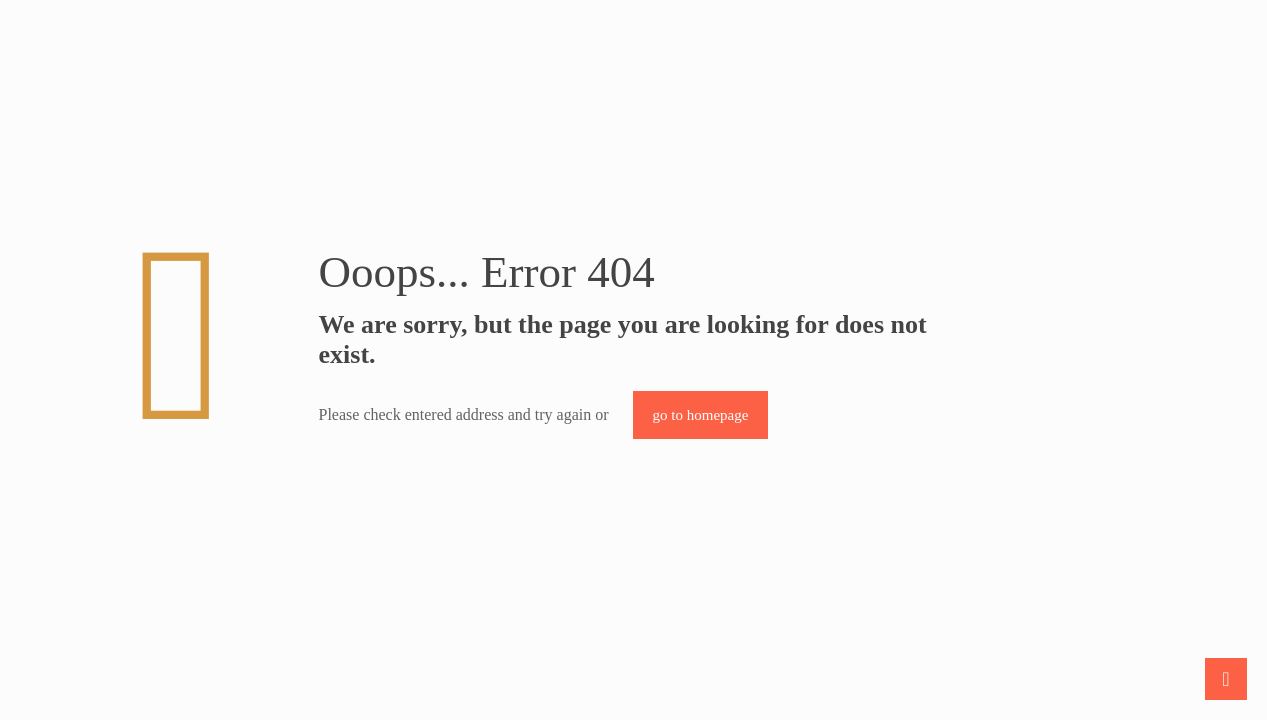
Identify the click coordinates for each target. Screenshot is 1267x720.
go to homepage (701, 415)
